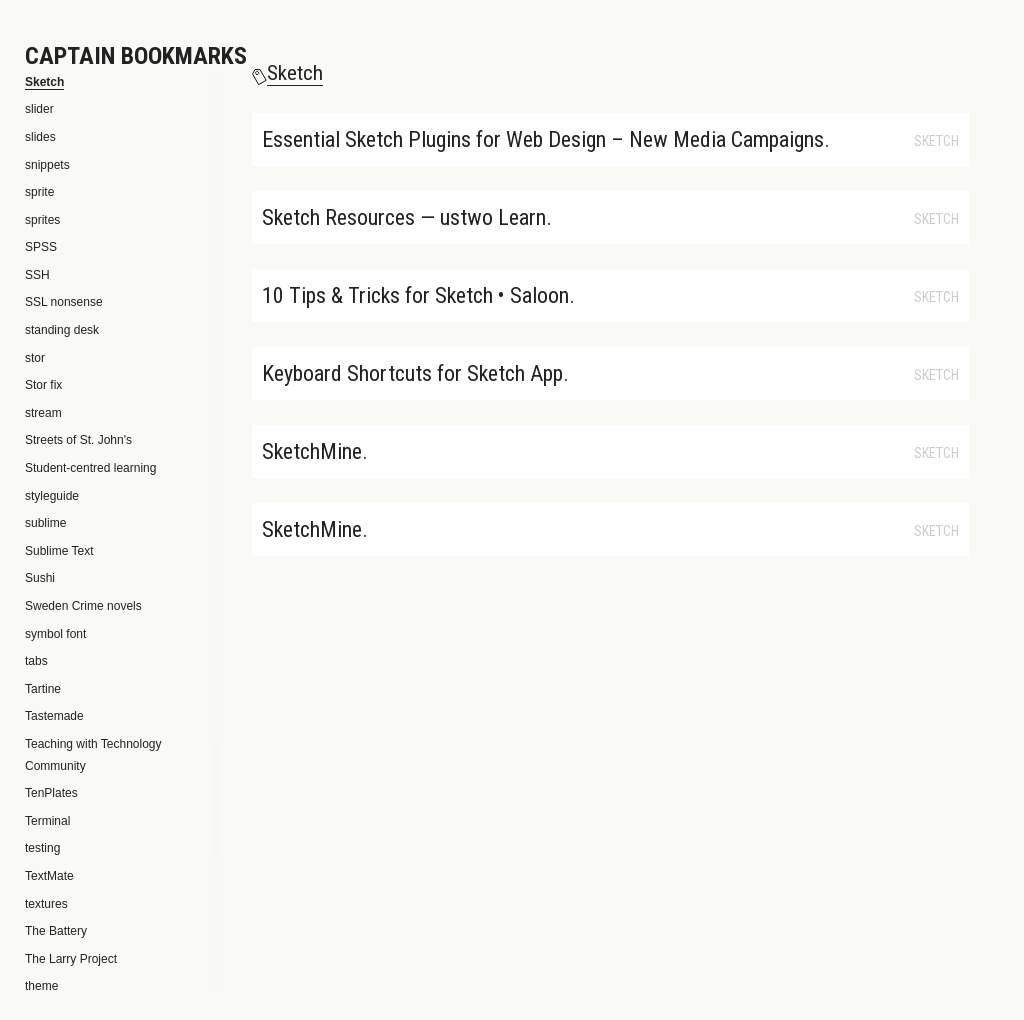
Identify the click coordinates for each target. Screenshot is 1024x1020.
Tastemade (54, 716)
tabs (36, 661)
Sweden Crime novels (83, 606)
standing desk (62, 330)
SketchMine (312, 451)
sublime (45, 523)
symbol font (55, 634)
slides (40, 137)
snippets (47, 165)
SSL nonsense (64, 302)
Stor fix (43, 385)
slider (39, 109)
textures (46, 904)
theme (41, 986)
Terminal (47, 821)
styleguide (52, 496)
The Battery (56, 931)
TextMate (49, 876)
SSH (37, 275)
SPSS (41, 247)
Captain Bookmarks (136, 56)
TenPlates (51, 793)
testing (42, 848)
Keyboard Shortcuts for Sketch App (412, 373)
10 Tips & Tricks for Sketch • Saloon (415, 295)
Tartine (43, 689)
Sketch (936, 141)
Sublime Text (59, 551)
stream (43, 413)
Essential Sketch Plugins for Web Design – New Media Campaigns (543, 139)
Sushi (40, 578)
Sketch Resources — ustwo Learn (404, 217)
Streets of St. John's (78, 440)
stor (35, 358)
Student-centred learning (90, 468)
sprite (39, 192)
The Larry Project (71, 959)
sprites (42, 220)
